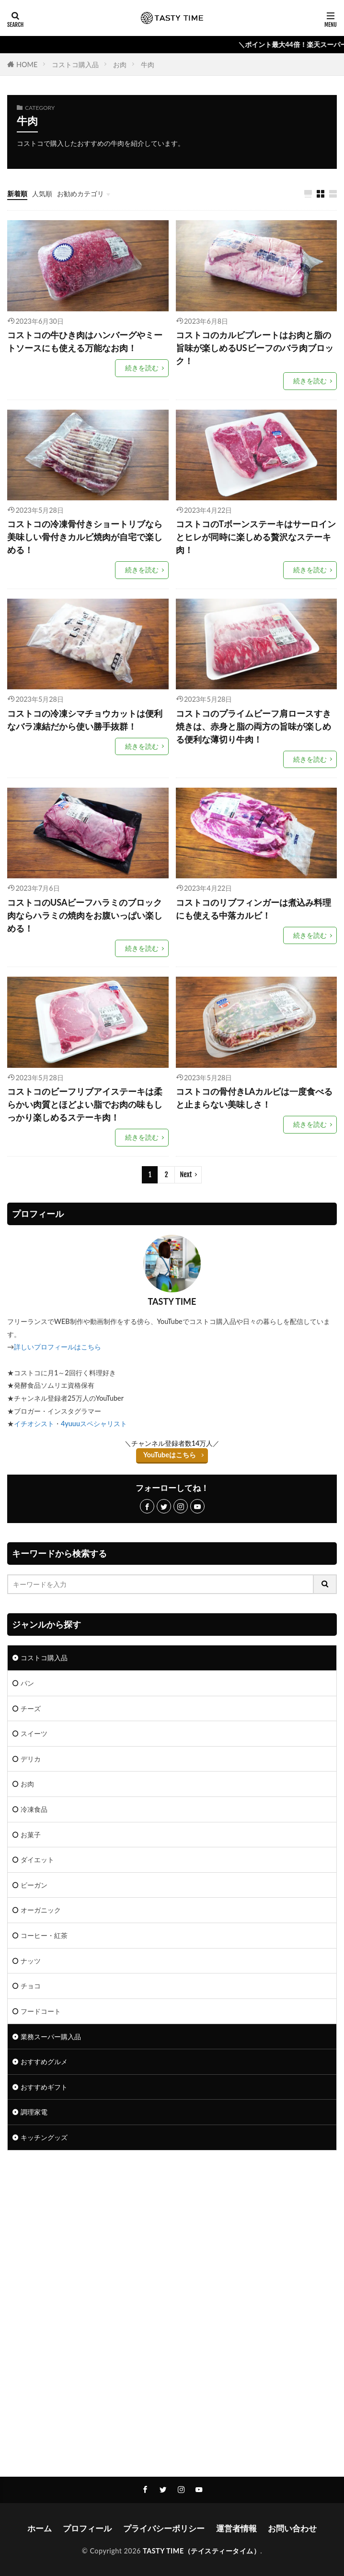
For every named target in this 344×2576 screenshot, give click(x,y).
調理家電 (34, 2112)
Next (186, 1174)
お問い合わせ (292, 2528)
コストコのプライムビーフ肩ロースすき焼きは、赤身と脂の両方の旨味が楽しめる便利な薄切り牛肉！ (253, 726)
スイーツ (34, 1733)
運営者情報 (236, 2528)
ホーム (39, 2528)
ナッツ (31, 1961)
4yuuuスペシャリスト (94, 1423)
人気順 (42, 193)
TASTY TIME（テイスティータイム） (201, 2551)
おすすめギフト (44, 2087)
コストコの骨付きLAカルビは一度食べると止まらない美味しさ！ (254, 1098)
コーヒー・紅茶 (44, 1935)
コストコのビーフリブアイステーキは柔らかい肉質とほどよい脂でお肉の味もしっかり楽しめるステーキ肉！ (84, 1104)
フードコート (41, 2011)
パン (27, 1683)
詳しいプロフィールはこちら (57, 1347)
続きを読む (142, 368)
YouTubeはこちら (169, 1455)
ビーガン (34, 1885)
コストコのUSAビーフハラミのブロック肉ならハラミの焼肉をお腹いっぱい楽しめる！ (84, 915)
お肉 (119, 64)
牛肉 (147, 64)
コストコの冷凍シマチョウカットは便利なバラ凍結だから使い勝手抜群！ (84, 720)
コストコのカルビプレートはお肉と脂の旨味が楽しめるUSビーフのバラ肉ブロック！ (254, 348)
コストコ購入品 (75, 64)
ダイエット (37, 1859)
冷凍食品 (34, 1809)
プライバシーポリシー (164, 2528)
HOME (26, 64)
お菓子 (31, 1835)
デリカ (31, 1759)
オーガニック (41, 1910)
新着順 (17, 193)
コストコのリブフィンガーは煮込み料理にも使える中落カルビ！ (253, 909)
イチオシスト (34, 1423)
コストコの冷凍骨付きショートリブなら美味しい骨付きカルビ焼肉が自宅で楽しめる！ (84, 537)
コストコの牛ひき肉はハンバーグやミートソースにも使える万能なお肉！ (84, 341)
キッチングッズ (44, 2137)
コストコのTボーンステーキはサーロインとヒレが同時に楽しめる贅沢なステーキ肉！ (256, 537)
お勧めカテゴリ (80, 193)
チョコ (31, 1986)
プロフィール (87, 2528)
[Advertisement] (172, 2237)
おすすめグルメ (44, 2061)
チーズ (31, 1708)
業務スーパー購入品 (51, 2036)
